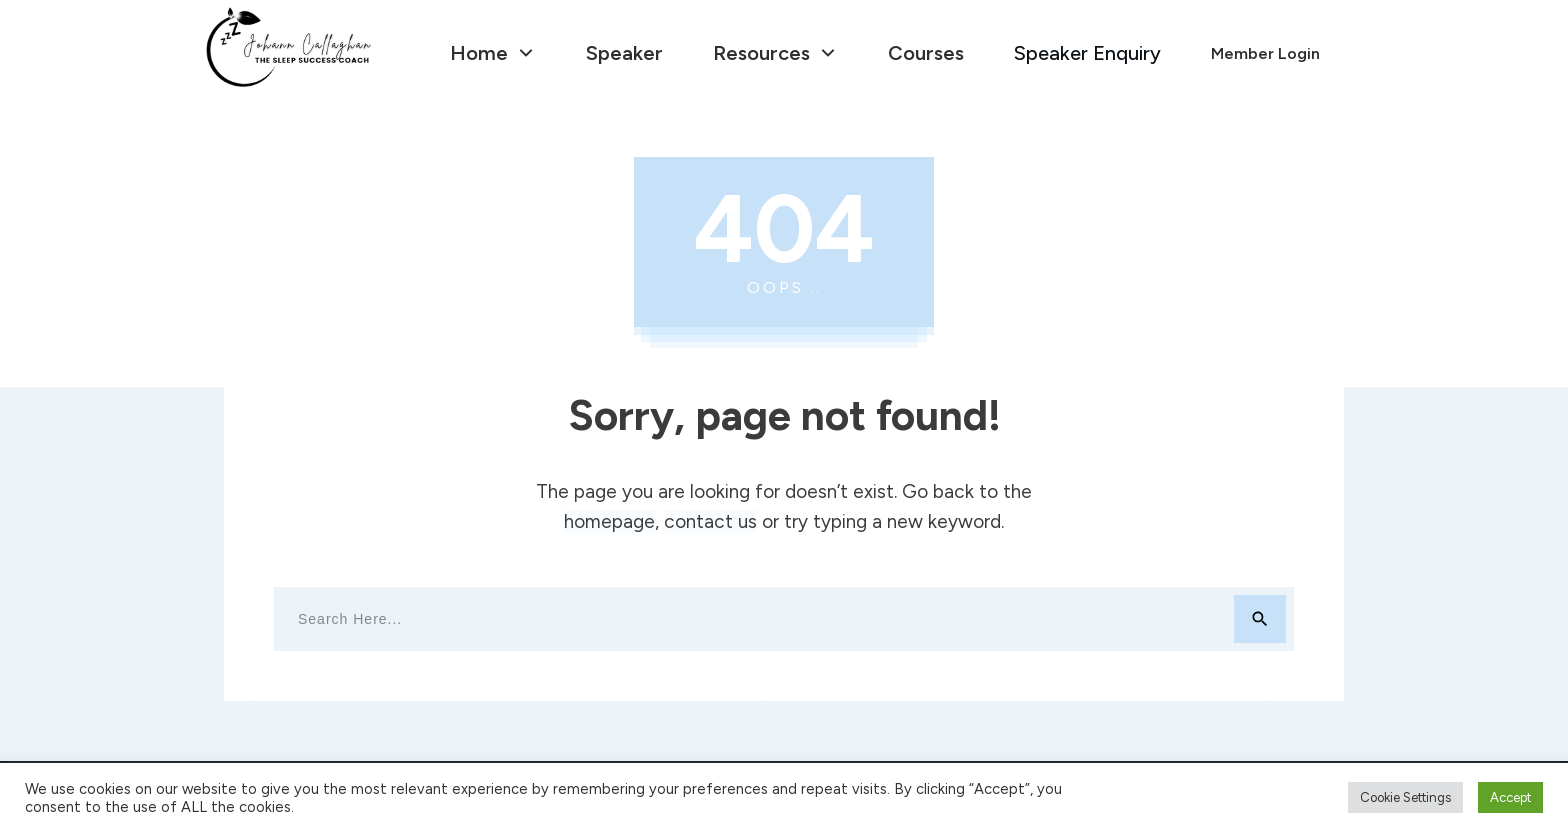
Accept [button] (1510, 797)
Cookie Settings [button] (1405, 797)
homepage (609, 521)
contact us (710, 521)
